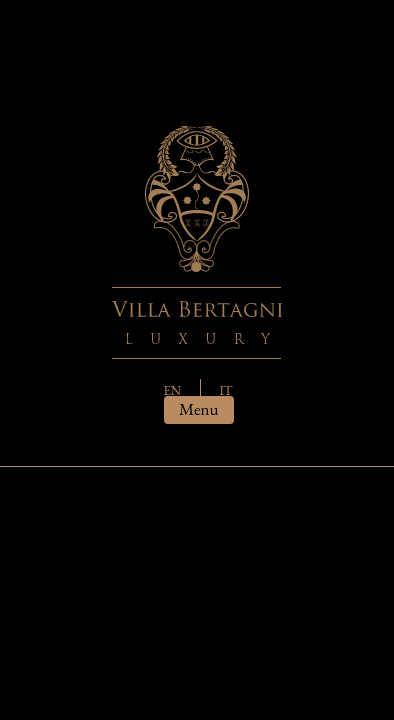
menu (199, 409)
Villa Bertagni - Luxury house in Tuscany (197, 242)
